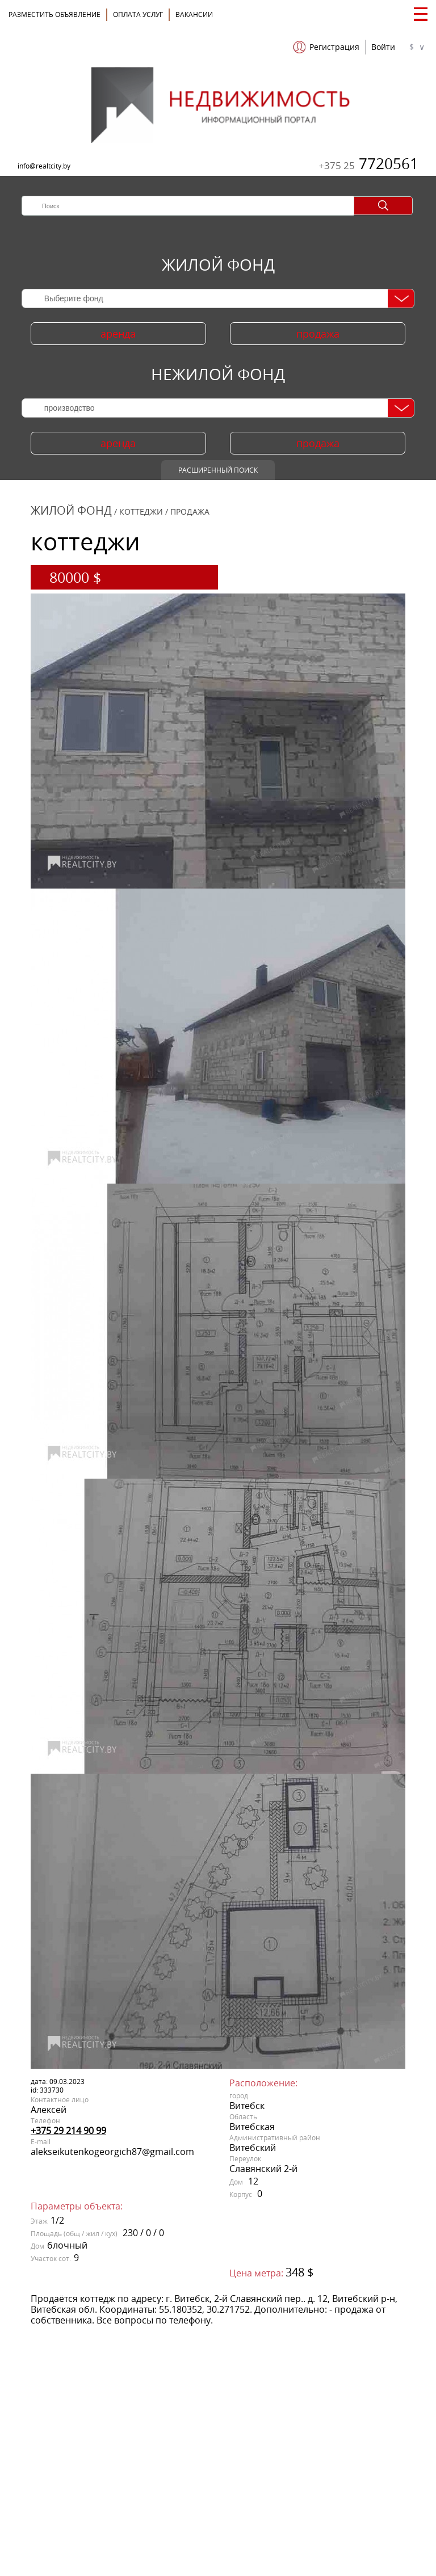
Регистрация (334, 47)
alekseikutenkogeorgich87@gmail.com (112, 2151)
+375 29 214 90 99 (68, 2130)
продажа (317, 333)
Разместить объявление (54, 14)
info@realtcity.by (44, 166)
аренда (118, 333)
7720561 (368, 163)
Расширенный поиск (218, 470)
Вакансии (194, 14)
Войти (383, 47)
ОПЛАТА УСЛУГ (138, 14)
